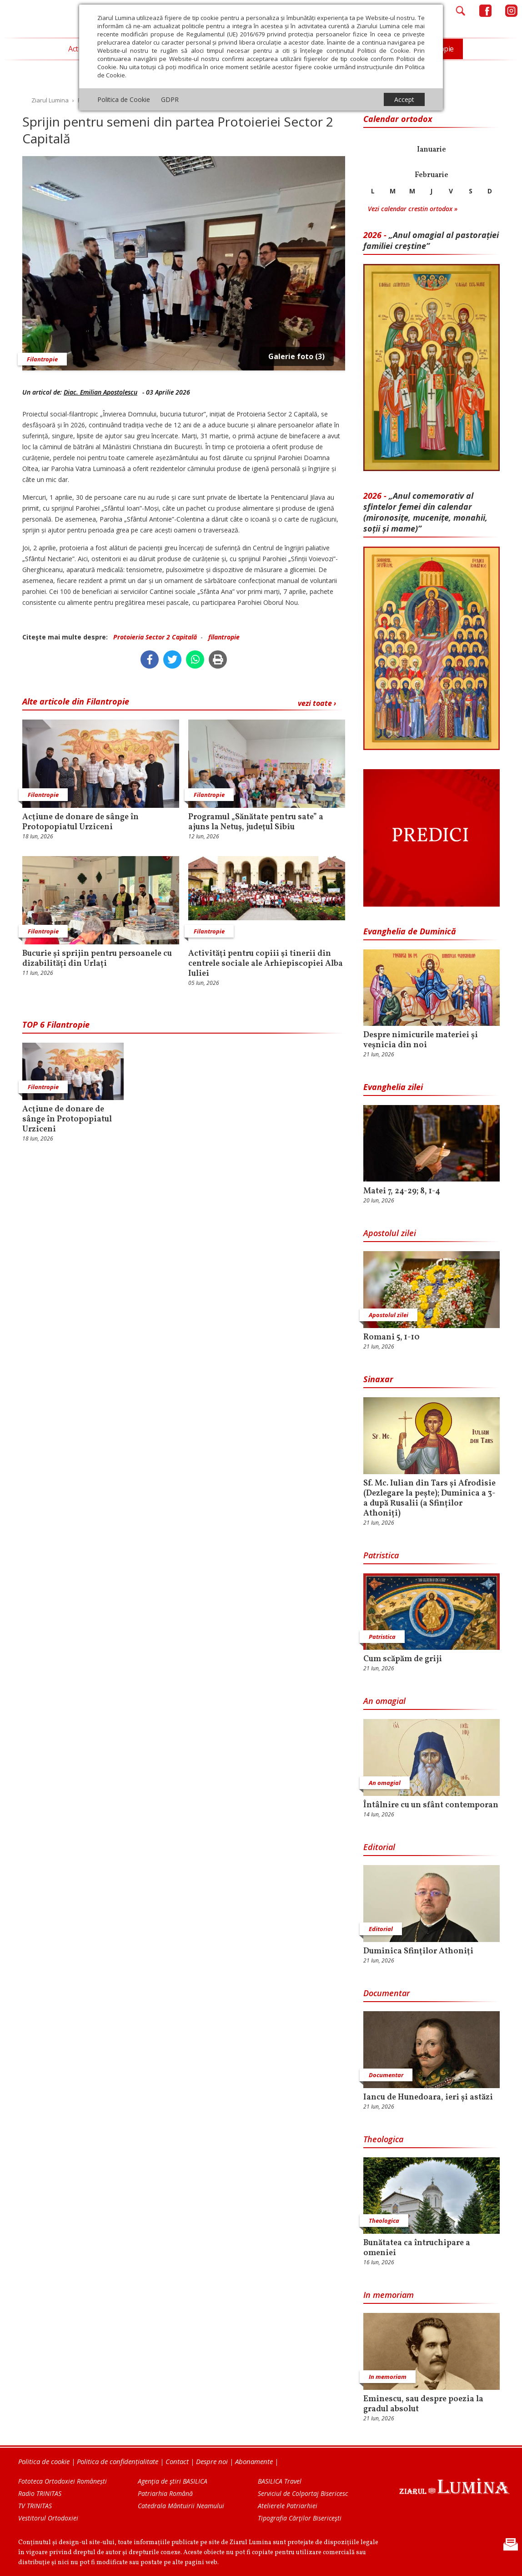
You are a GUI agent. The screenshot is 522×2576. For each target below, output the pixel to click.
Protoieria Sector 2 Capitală (155, 637)
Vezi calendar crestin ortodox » (412, 208)
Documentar (386, 1993)
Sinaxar (378, 1379)
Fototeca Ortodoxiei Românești (62, 2481)
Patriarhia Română (165, 2493)
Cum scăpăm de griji (402, 1659)
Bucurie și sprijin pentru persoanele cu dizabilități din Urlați (97, 959)
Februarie (431, 175)
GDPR (170, 99)
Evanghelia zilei (393, 1086)
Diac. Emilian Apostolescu (100, 392)
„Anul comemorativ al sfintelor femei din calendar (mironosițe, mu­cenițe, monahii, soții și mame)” (425, 512)
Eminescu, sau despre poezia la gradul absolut (423, 2404)
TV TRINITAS (35, 2505)
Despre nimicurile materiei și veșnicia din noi (420, 1040)
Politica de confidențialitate (117, 2461)
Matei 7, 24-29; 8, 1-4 (401, 1192)
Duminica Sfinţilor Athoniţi (418, 1952)
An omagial (384, 1700)
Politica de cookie (44, 2461)
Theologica (383, 2139)
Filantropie (42, 359)
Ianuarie (431, 150)
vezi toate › (317, 703)
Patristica (381, 1555)
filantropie (224, 637)
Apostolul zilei (389, 1232)
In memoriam (388, 2294)
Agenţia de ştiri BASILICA (172, 2481)
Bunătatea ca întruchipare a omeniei (416, 2248)
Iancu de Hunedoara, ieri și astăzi (428, 2098)
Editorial (379, 1846)
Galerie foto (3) (296, 356)
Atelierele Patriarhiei (287, 2505)
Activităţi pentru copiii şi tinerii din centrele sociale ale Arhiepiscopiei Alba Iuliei (265, 964)
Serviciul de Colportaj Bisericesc (303, 2493)
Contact (177, 2461)
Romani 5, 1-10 (391, 1338)
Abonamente (254, 2461)
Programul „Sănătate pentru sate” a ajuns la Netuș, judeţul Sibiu (255, 822)
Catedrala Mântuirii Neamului (181, 2505)
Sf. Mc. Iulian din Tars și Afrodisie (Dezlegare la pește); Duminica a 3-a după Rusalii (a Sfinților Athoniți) (429, 1499)
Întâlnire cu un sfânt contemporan (430, 1805)
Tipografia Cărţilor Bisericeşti (299, 2518)
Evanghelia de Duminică (409, 931)
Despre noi (212, 2461)
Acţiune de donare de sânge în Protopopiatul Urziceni (80, 822)
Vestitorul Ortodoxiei (48, 2518)
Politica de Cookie (123, 99)
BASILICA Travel (279, 2481)
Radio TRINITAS (39, 2493)
